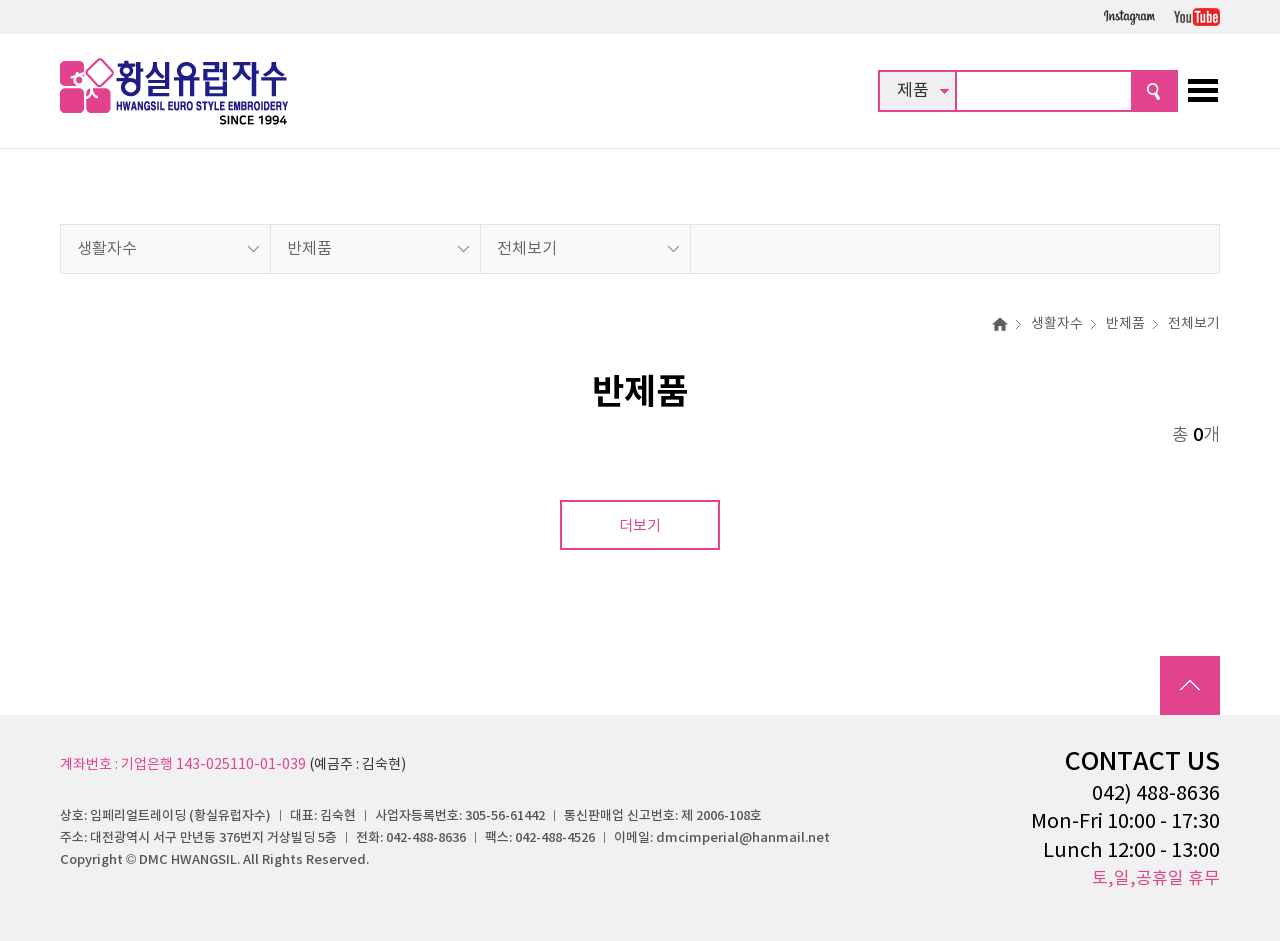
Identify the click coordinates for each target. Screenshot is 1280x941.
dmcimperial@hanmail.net (743, 838)
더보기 (640, 526)
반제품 (309, 249)
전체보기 (527, 249)
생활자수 (107, 249)
